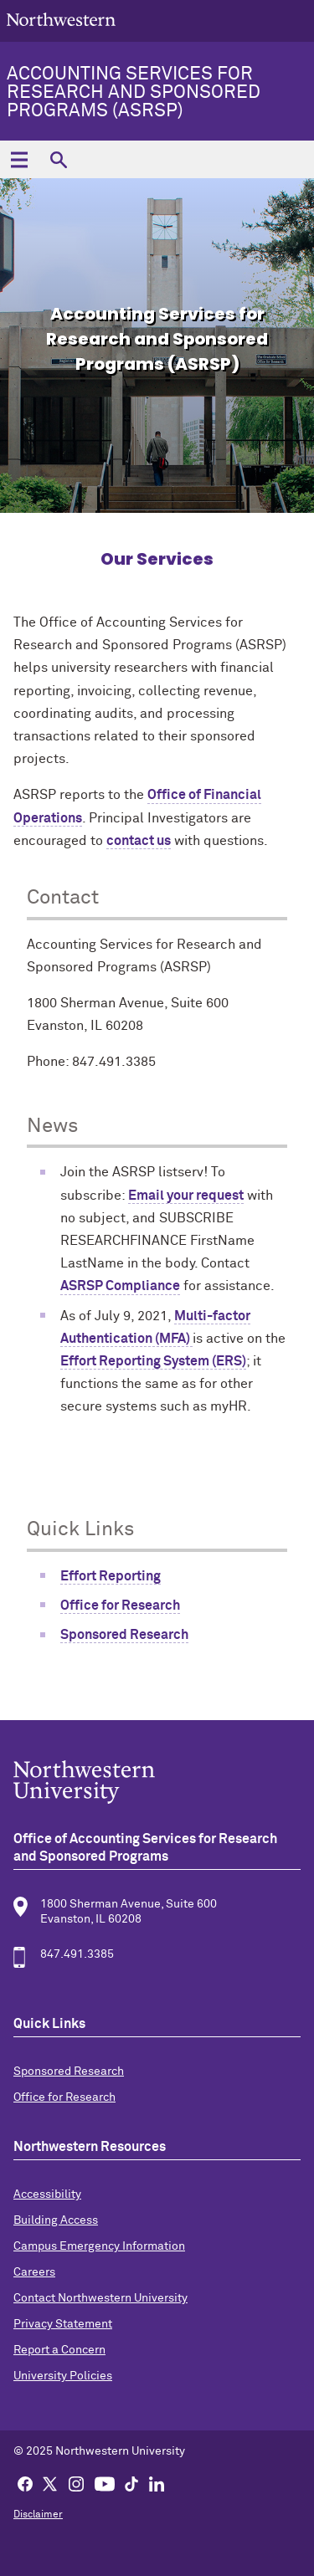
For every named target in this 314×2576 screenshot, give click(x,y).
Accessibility (47, 2194)
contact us (138, 841)
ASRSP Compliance (120, 1286)
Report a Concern (59, 2350)
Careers (34, 2272)
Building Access (55, 2220)
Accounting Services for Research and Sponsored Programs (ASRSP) (133, 92)
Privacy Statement (62, 2324)
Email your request (186, 1195)
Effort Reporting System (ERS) (153, 1361)
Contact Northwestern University (100, 2298)
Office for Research (120, 1605)
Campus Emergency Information (99, 2246)
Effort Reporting (110, 1576)
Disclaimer (38, 2515)
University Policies (62, 2376)
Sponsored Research (124, 1634)
